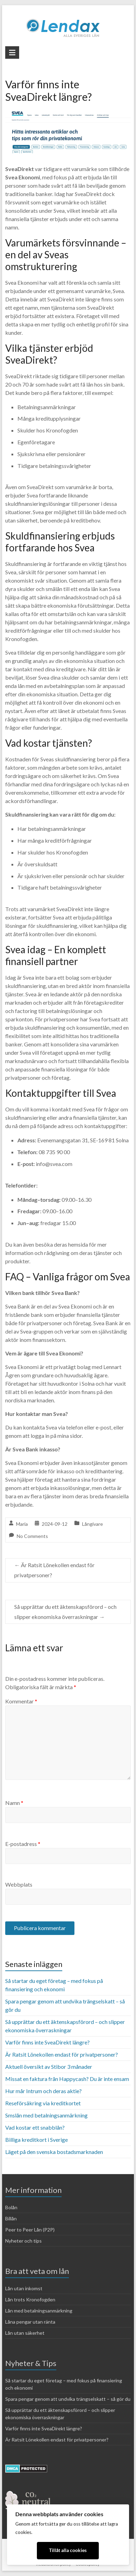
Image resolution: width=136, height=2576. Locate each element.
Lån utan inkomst (23, 2288)
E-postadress (22, 1843)
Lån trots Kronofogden (30, 2299)
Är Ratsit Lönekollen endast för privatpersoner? (54, 1570)
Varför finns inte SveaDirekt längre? (47, 2042)
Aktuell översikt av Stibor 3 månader (48, 2066)
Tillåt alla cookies (68, 2550)
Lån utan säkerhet (25, 2333)
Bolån (11, 2207)
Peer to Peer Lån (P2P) (30, 2230)
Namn (14, 1802)
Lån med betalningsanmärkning (38, 2311)
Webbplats (18, 1884)
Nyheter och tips (23, 2241)
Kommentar (21, 1701)
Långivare (92, 1524)
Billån (11, 2218)
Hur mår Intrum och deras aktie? (43, 2091)
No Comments (32, 1536)
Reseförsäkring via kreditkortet (43, 2103)
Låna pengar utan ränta (30, 2322)
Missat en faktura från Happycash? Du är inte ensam (67, 2078)
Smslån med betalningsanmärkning (46, 2115)
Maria (22, 1524)
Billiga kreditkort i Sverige (36, 2139)
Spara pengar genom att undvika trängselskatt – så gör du (67, 2399)
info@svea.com (54, 1163)
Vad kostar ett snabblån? (35, 2127)
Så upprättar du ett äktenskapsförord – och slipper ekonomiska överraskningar (65, 1611)
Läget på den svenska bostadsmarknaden (54, 2151)
